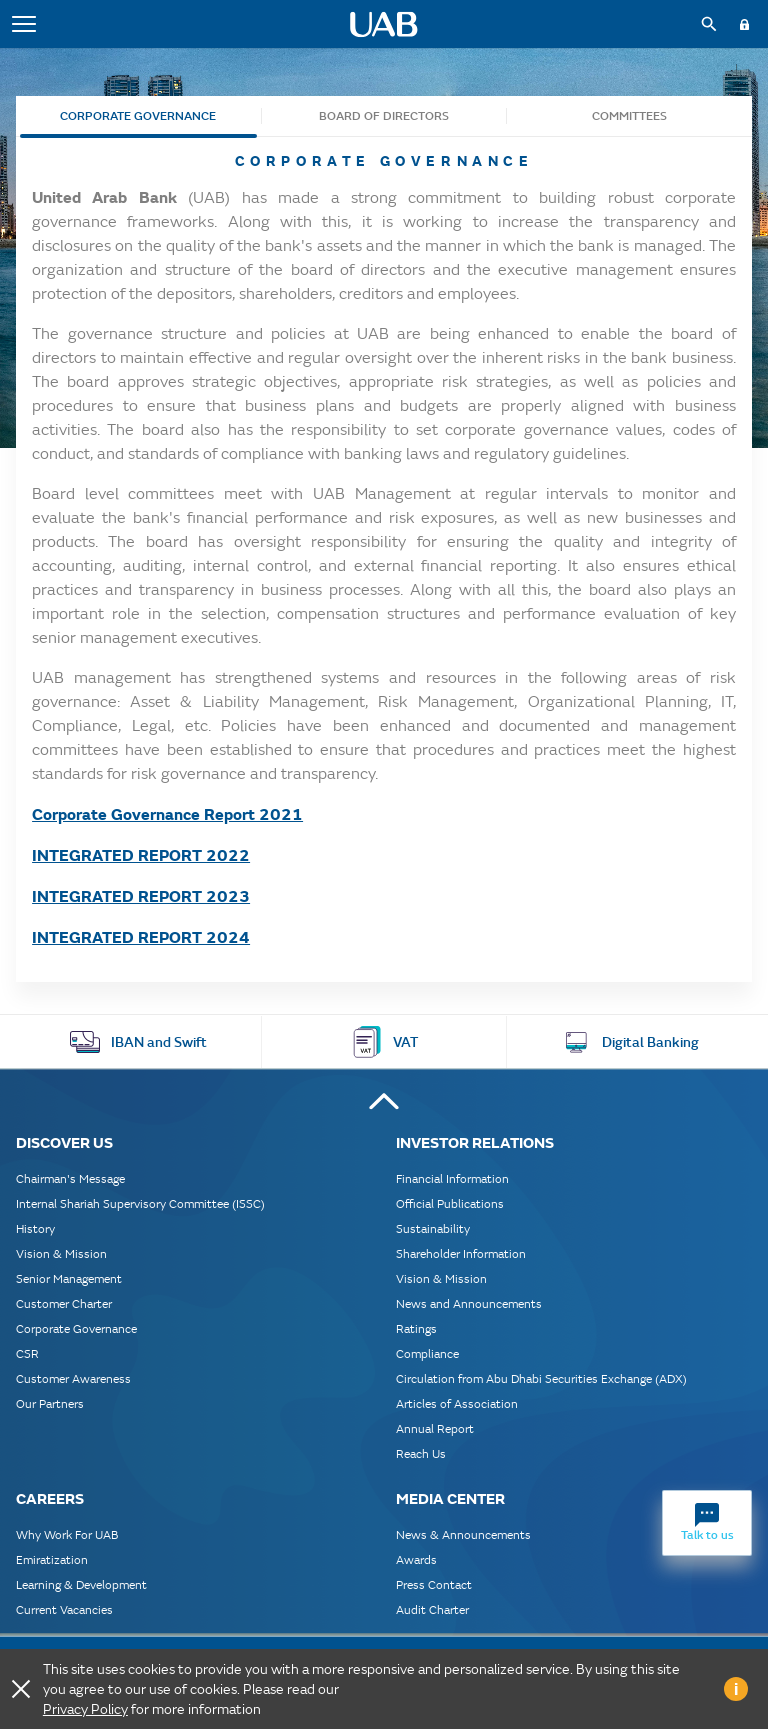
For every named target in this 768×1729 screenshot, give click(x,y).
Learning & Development (81, 1584)
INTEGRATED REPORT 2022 (141, 854)
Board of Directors (384, 116)
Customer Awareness (73, 1378)
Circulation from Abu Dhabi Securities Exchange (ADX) (541, 1378)
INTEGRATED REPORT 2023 (141, 895)
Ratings (416, 1328)
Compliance (427, 1353)
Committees (629, 116)
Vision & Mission (61, 1253)
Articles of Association (457, 1403)
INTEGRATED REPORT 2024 (141, 936)
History (35, 1228)
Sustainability (433, 1228)
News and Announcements (469, 1303)
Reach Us (421, 1453)
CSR (27, 1353)
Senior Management (69, 1278)
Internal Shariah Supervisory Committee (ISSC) (140, 1203)
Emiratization (52, 1559)
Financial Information (452, 1178)
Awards (416, 1559)
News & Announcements (463, 1534)
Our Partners (50, 1403)
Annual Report (435, 1428)
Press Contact (434, 1584)
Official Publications (450, 1203)
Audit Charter (432, 1609)
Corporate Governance (138, 116)
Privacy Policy (85, 1709)
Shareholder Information (461, 1253)
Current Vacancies (64, 1609)
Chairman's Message (70, 1178)
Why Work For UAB (67, 1534)
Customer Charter (64, 1303)
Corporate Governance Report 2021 (167, 813)
